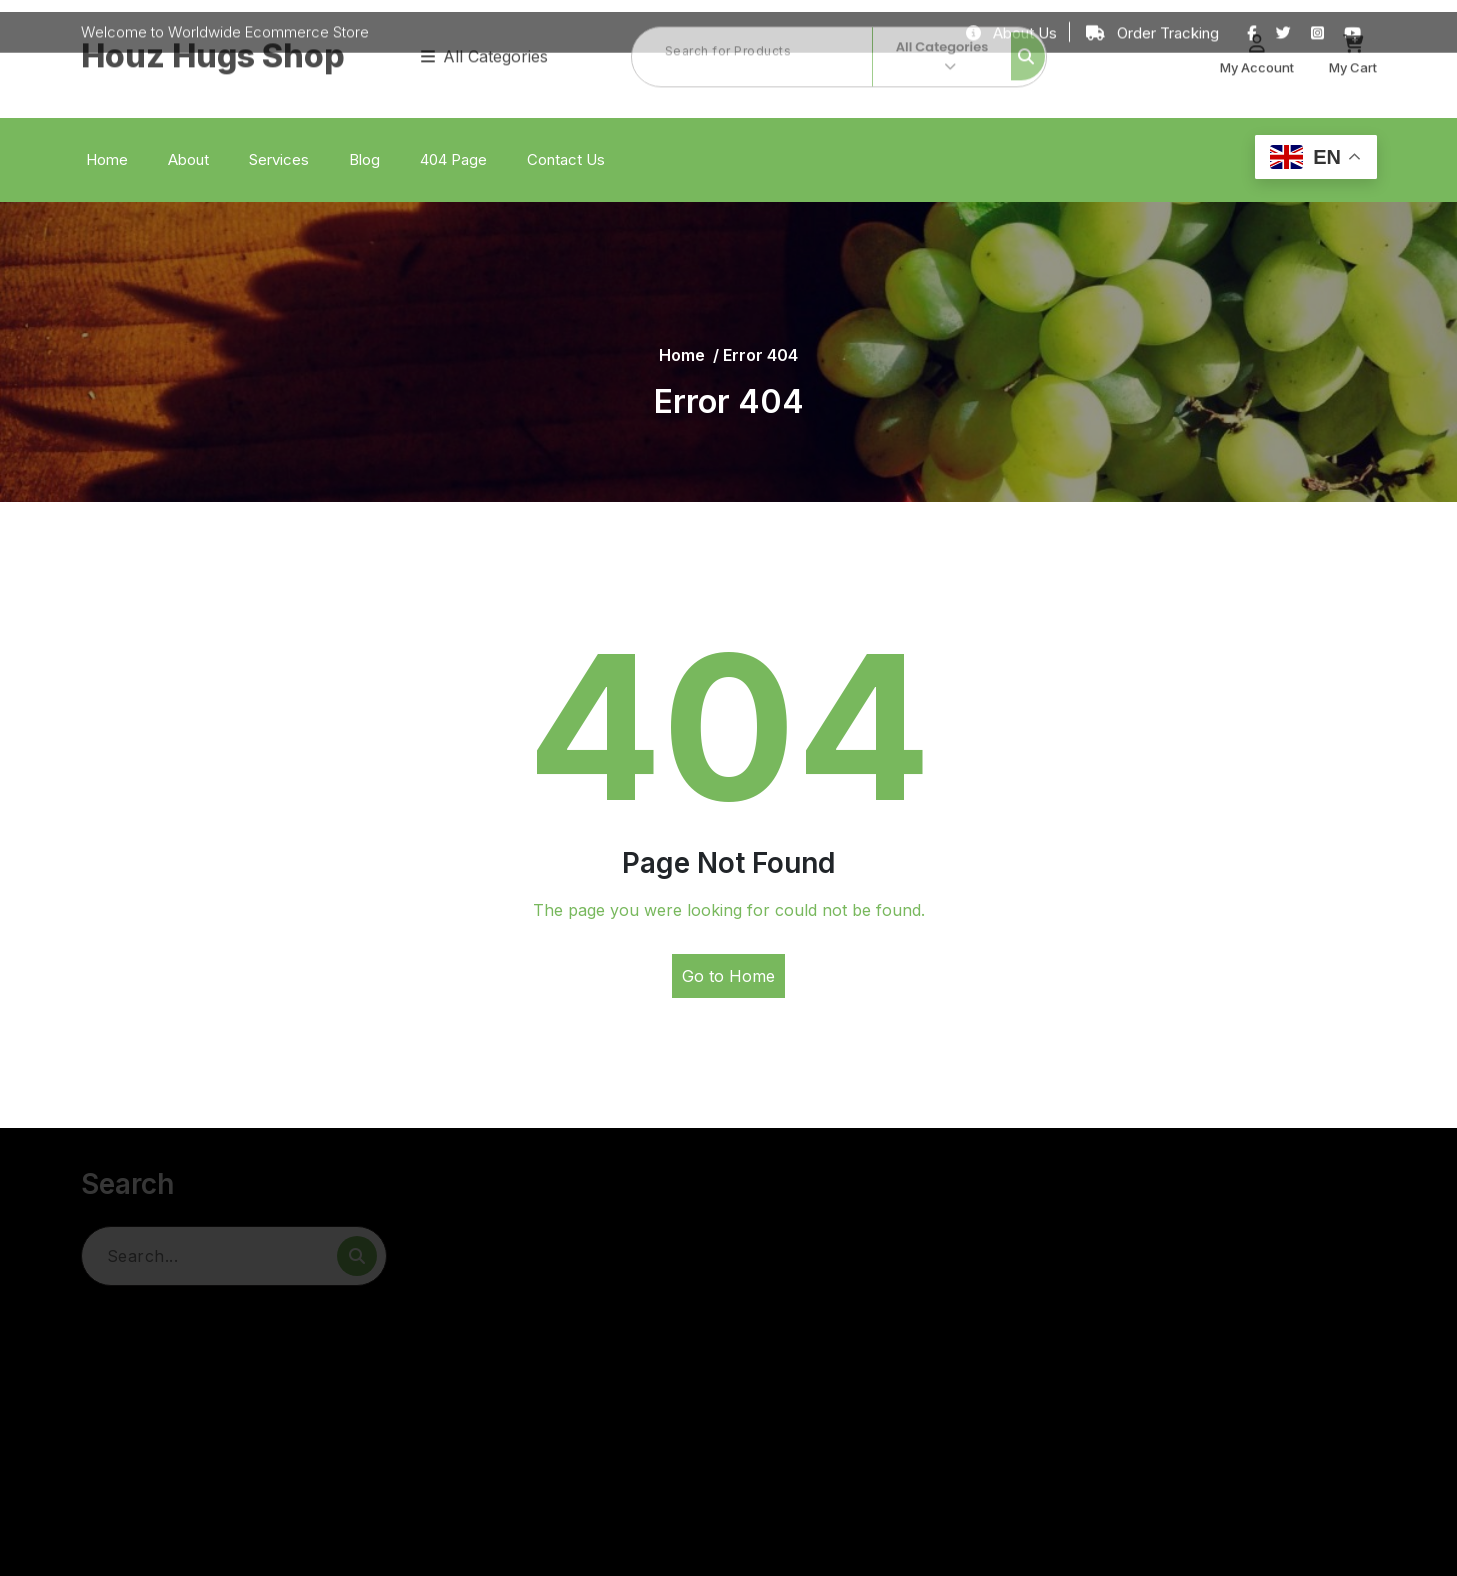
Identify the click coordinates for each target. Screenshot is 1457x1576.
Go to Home (728, 976)
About (188, 159)
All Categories (484, 33)
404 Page (453, 159)
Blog (364, 159)
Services (279, 159)
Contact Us (566, 159)
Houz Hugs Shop (213, 32)
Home (107, 159)
